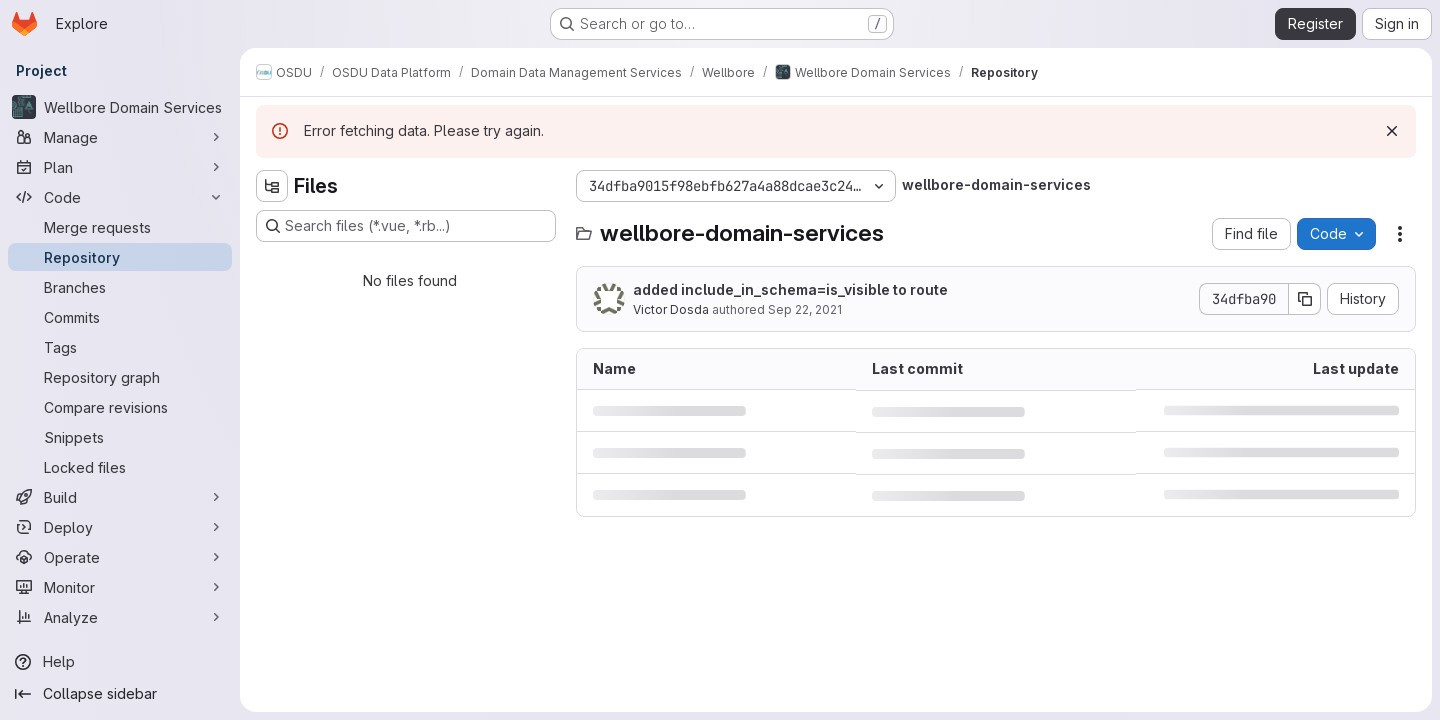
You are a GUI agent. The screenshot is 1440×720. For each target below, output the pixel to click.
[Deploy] (120, 527)
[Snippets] (120, 437)
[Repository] (120, 257)
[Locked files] (120, 467)
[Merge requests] (120, 227)
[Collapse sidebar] (120, 694)
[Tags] (120, 347)
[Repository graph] (120, 377)
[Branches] (120, 287)
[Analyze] (120, 617)
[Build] (120, 497)
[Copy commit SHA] (1305, 299)
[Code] (120, 197)
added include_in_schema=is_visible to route (790, 289)
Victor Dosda (671, 309)
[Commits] (120, 317)
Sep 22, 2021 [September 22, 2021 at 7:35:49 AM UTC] (805, 309)
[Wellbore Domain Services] (120, 107)
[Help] (120, 662)
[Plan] (120, 167)
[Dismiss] (1392, 131)
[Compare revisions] (120, 407)
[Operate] (120, 557)
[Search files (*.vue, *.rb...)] (406, 226)
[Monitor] (120, 587)
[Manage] (120, 137)
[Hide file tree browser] (272, 186)
